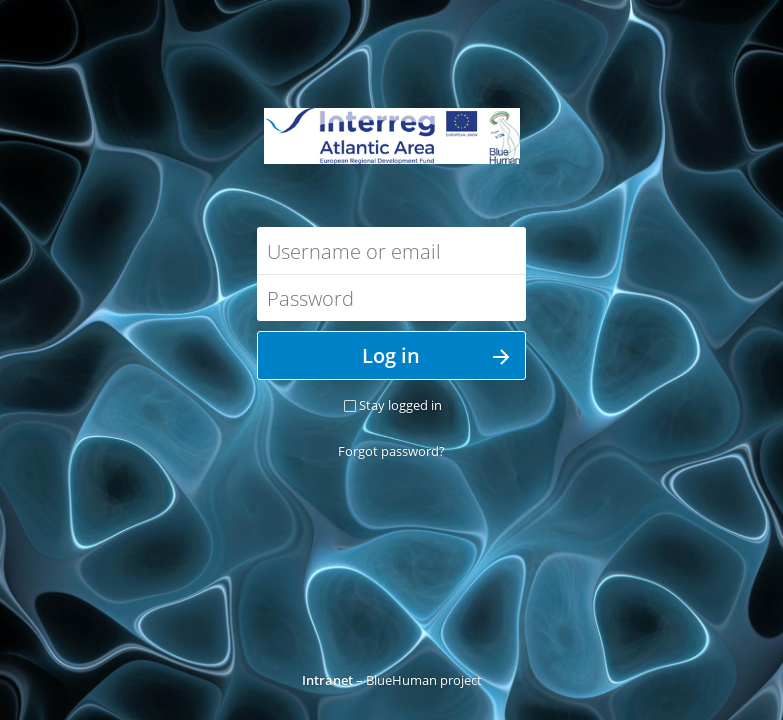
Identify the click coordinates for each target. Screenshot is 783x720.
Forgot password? (391, 451)
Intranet (327, 680)
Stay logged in (400, 405)
